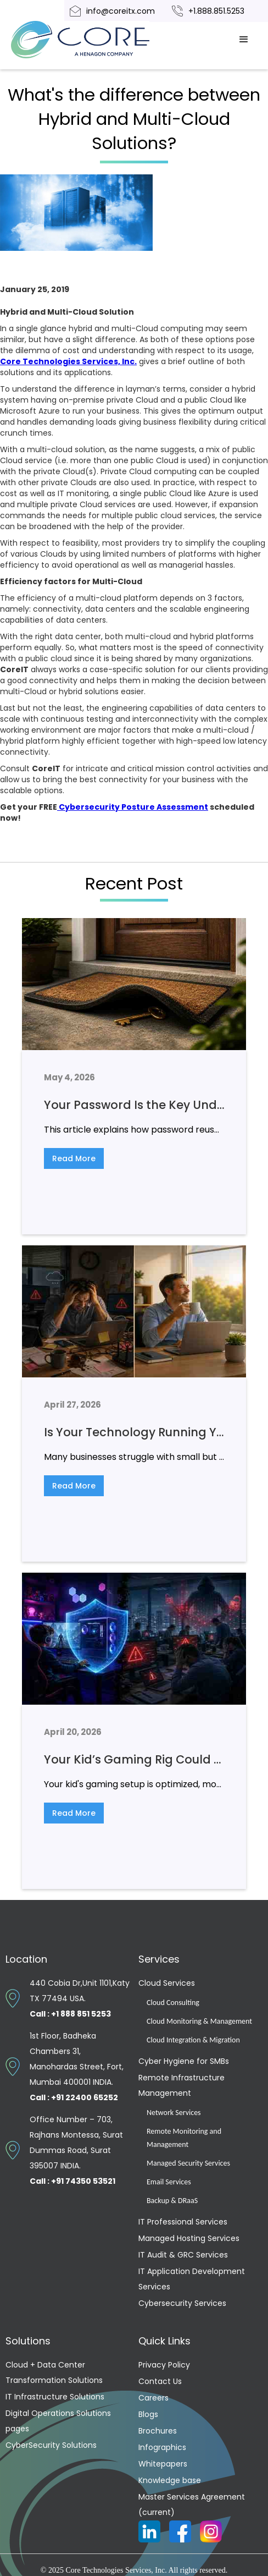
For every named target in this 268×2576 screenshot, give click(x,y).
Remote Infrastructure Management (181, 2085)
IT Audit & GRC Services (183, 2254)
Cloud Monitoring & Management (199, 2021)
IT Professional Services (182, 2221)
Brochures (157, 2430)
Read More (74, 1158)
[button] (244, 39)
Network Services (174, 2112)
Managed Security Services (188, 2163)
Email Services (169, 2182)
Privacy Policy (164, 2364)
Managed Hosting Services (188, 2238)
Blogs (148, 2414)
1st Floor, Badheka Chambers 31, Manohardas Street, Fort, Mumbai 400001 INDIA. (77, 2066)
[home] (93, 39)
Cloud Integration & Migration (193, 2040)
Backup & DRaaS (172, 2200)
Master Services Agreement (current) (191, 2504)
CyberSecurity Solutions (51, 2445)
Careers (153, 2397)
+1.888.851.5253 (216, 11)
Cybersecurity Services (182, 2303)
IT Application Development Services (191, 2279)
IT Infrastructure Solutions (54, 2396)
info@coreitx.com (120, 11)
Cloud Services (166, 1983)
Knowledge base (169, 2480)
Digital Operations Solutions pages (58, 2421)
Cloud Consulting (173, 2002)
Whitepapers (162, 2463)
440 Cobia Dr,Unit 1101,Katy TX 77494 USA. (80, 1998)
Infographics (162, 2447)
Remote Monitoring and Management (184, 2138)
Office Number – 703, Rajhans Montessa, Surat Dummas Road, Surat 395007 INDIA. (76, 2150)
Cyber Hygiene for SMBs (183, 2061)
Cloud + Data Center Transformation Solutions (54, 2372)
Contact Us (160, 2381)
